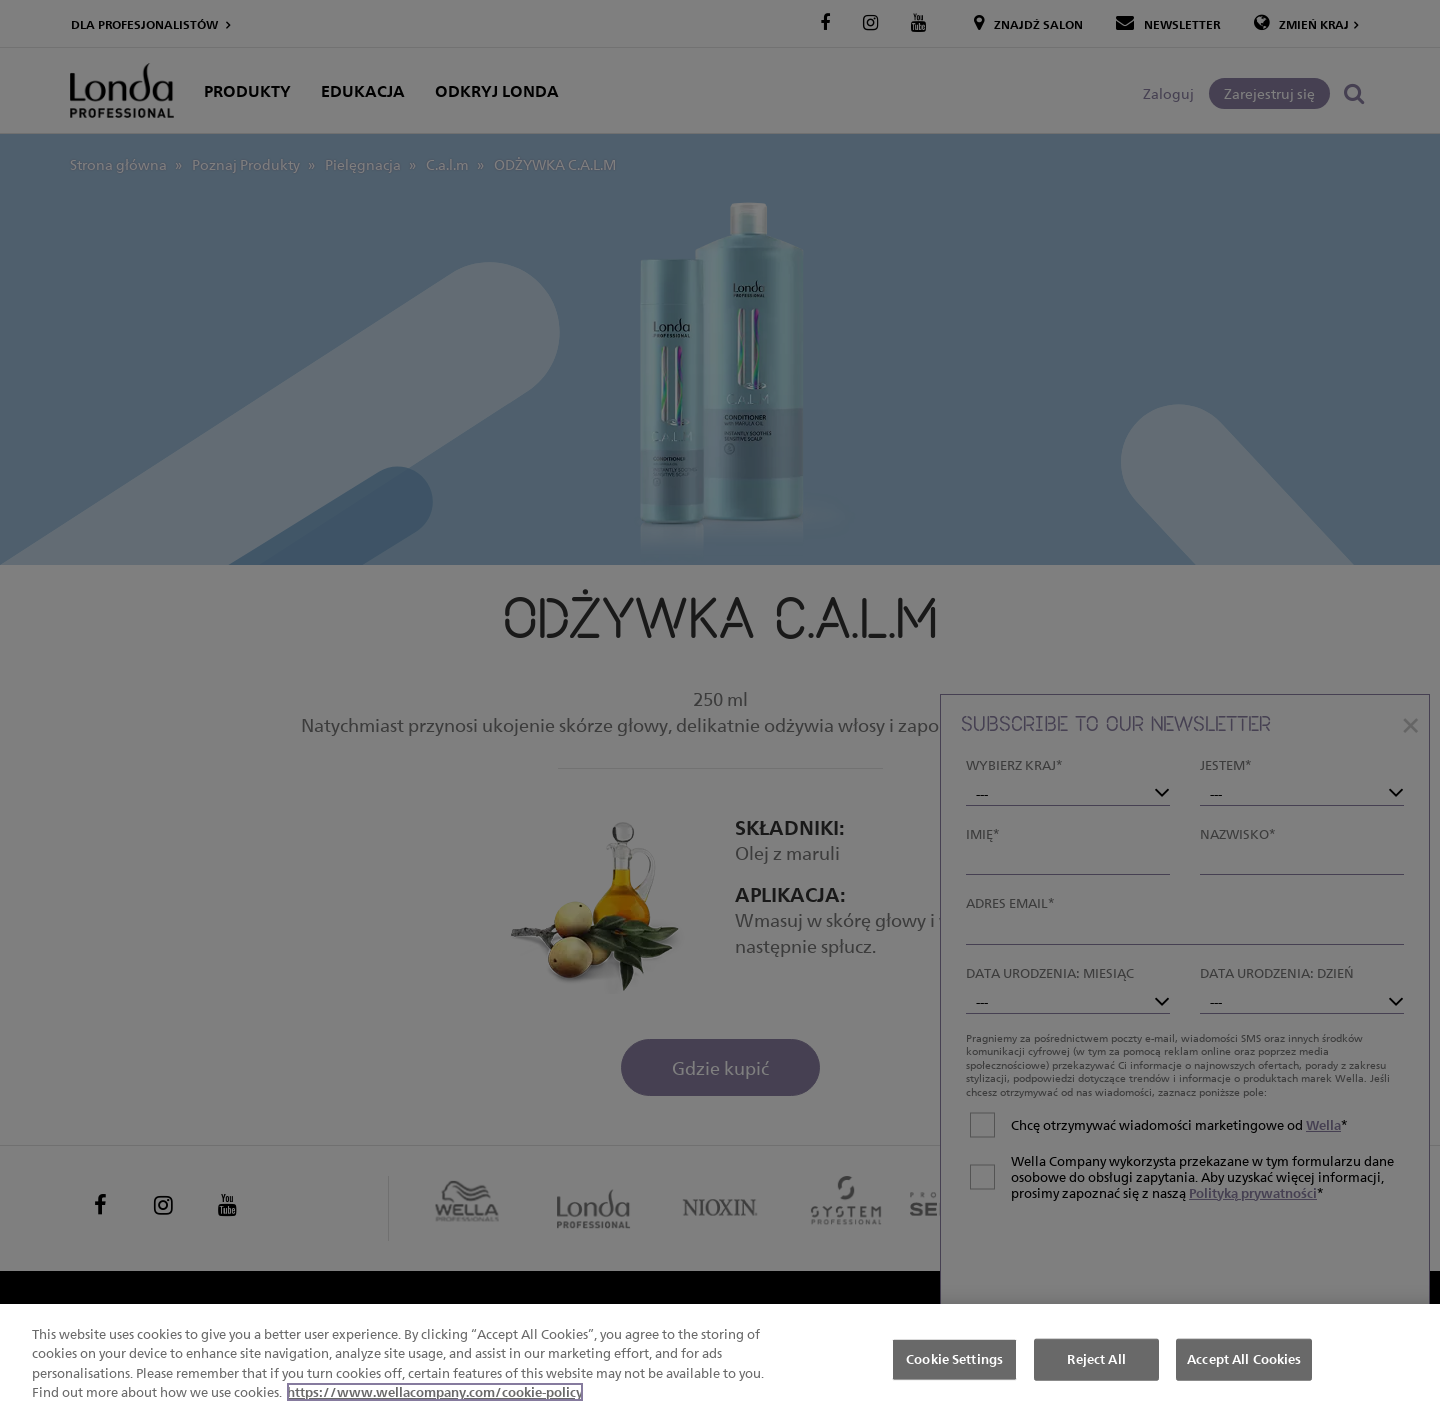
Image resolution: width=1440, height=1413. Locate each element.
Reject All (1096, 1360)
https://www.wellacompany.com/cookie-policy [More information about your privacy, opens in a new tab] (435, 1393)
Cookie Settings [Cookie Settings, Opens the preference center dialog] (954, 1360)
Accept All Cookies (1244, 1360)
